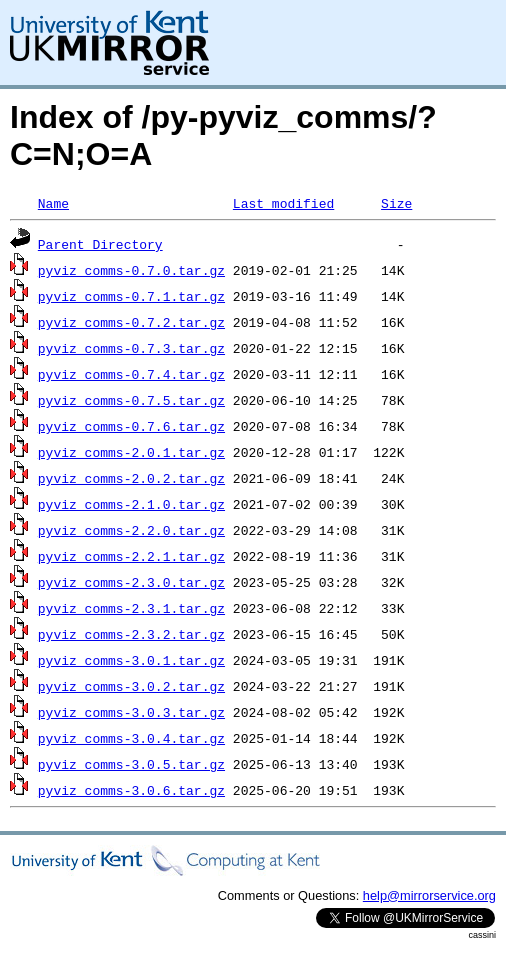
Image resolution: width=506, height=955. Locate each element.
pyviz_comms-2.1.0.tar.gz (131, 504)
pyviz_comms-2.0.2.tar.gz (131, 478)
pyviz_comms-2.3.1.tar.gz (131, 608)
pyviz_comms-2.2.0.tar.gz (131, 530)
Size (396, 203)
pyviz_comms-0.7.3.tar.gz (131, 348)
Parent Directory (100, 244)
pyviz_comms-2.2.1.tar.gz (131, 556)
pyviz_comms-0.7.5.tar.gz (131, 400)
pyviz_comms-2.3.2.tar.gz (131, 634)
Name (53, 203)
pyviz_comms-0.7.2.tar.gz (131, 322)
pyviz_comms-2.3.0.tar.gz (131, 582)
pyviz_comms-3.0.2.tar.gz (131, 686)
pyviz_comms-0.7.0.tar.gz (131, 270)
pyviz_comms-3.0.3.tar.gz (131, 712)
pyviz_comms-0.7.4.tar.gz (131, 374)
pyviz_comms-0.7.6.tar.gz (131, 426)
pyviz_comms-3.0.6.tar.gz (131, 790)
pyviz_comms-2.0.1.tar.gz (131, 452)
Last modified (283, 203)
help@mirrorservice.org (429, 895)
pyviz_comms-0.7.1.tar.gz (131, 296)
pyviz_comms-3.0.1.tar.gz (131, 660)
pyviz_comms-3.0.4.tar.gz (131, 738)
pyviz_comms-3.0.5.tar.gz (131, 764)
